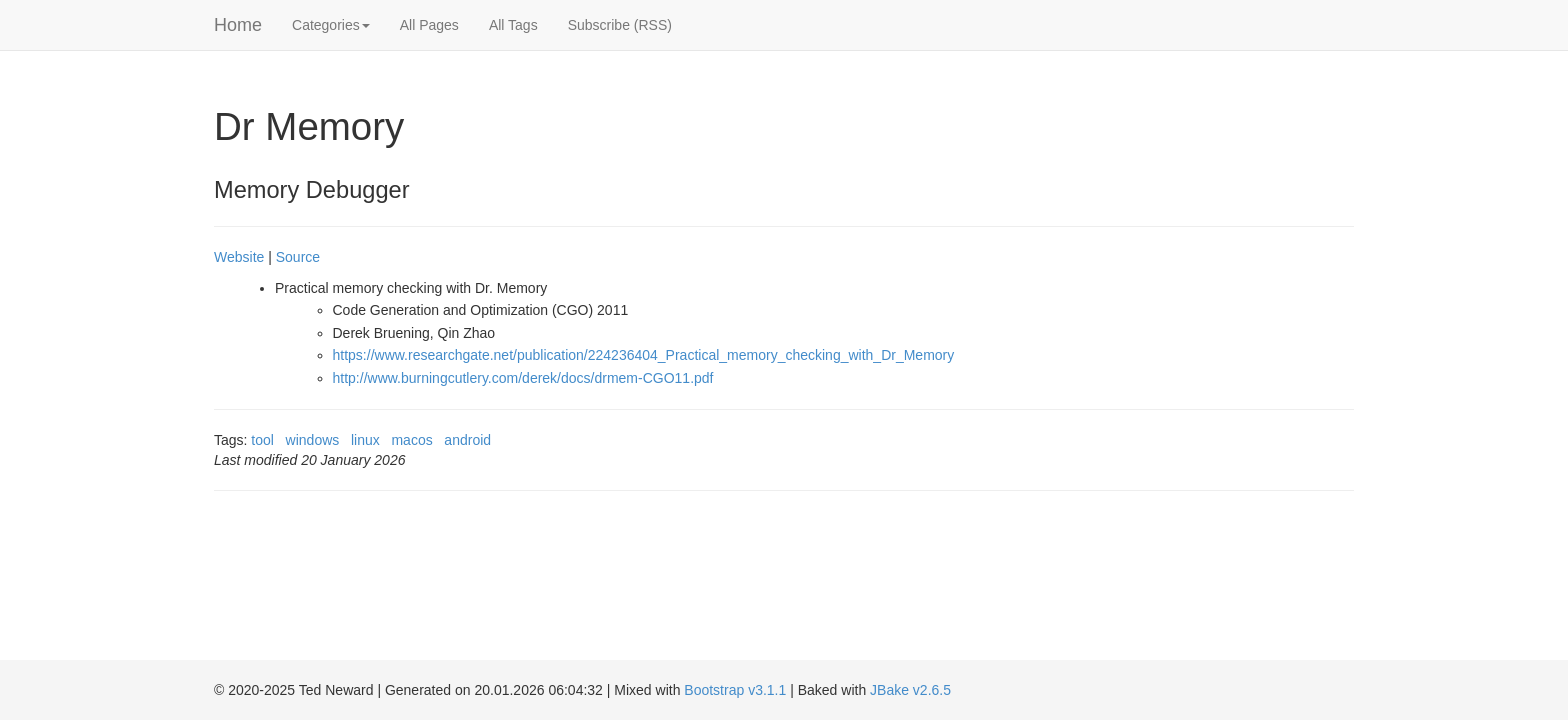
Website (239, 257)
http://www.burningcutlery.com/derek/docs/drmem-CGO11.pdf (523, 378)
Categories (331, 25)
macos (411, 440)
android (467, 440)
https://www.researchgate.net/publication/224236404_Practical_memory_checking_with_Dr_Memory (644, 355)
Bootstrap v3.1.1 (735, 690)
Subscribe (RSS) (620, 25)
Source (298, 257)
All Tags (513, 25)
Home (238, 25)
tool (262, 440)
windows (313, 440)
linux (365, 440)
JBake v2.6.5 (910, 690)
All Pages (429, 25)
